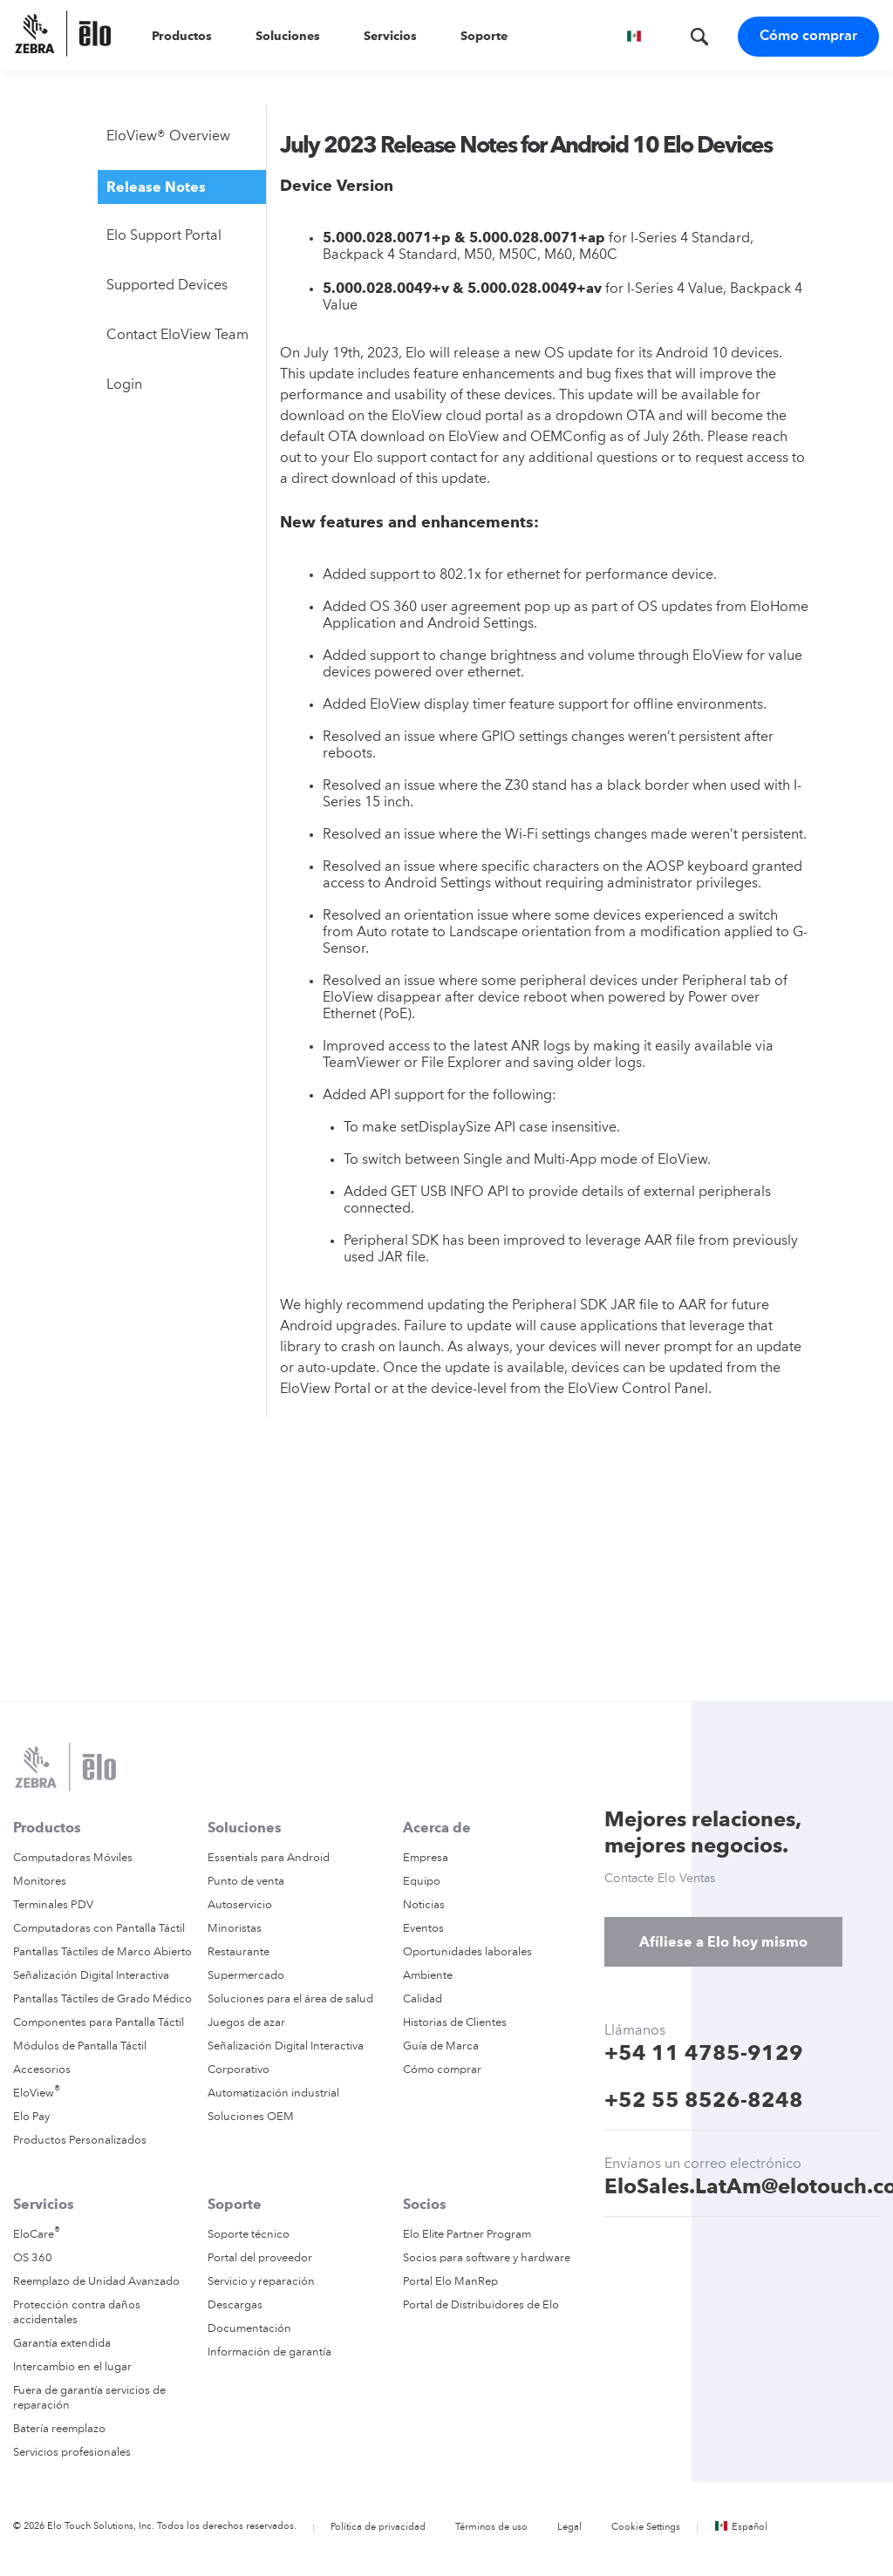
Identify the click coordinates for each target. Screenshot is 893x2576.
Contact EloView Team (177, 336)
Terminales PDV (53, 1905)
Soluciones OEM (251, 2117)
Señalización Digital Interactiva (91, 1975)
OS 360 (32, 2258)
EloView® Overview (168, 137)
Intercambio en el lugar (72, 2367)
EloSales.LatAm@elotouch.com (742, 2186)
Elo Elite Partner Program (467, 2234)
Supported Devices (167, 286)
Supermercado (246, 1975)
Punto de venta (246, 1881)
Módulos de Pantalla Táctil (80, 2046)
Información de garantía (269, 2352)
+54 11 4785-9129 (703, 2052)
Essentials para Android (269, 1858)
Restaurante (238, 1952)
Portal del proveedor (260, 2258)
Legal (569, 2527)
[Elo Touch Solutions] (71, 35)
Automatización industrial (273, 2093)
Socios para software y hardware (486, 2258)
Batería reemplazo (59, 2429)
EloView (36, 2093)
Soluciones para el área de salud (290, 1999)
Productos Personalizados (80, 2140)
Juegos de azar (246, 2023)
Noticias (424, 1905)
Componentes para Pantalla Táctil (98, 2023)
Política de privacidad (378, 2527)
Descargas (235, 2305)
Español (740, 2527)
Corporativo (238, 2070)
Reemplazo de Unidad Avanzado (96, 2281)
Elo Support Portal (164, 236)
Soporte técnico (249, 2234)
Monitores (39, 1881)
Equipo (421, 1881)
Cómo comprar (808, 37)
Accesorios (42, 2070)
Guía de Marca (441, 2046)
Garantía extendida (62, 2343)
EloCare (36, 2234)
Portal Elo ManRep (450, 2281)
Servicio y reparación (261, 2281)
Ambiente (428, 1975)
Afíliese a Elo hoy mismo (723, 1942)
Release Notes (156, 187)
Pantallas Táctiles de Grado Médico (102, 1999)
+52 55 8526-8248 (703, 2099)
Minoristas (235, 1928)
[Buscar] (695, 28)
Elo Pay (31, 2117)
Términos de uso (491, 2527)
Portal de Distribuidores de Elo (481, 2305)
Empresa (425, 1858)
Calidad (422, 1999)
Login (124, 385)
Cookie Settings (645, 2527)
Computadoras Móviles (73, 1858)
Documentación (249, 2329)
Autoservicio (240, 1905)
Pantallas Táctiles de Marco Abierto (102, 1952)
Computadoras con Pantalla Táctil (99, 1928)
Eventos (423, 1928)
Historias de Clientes (455, 2023)
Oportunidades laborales (467, 1952)
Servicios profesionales (72, 2452)
